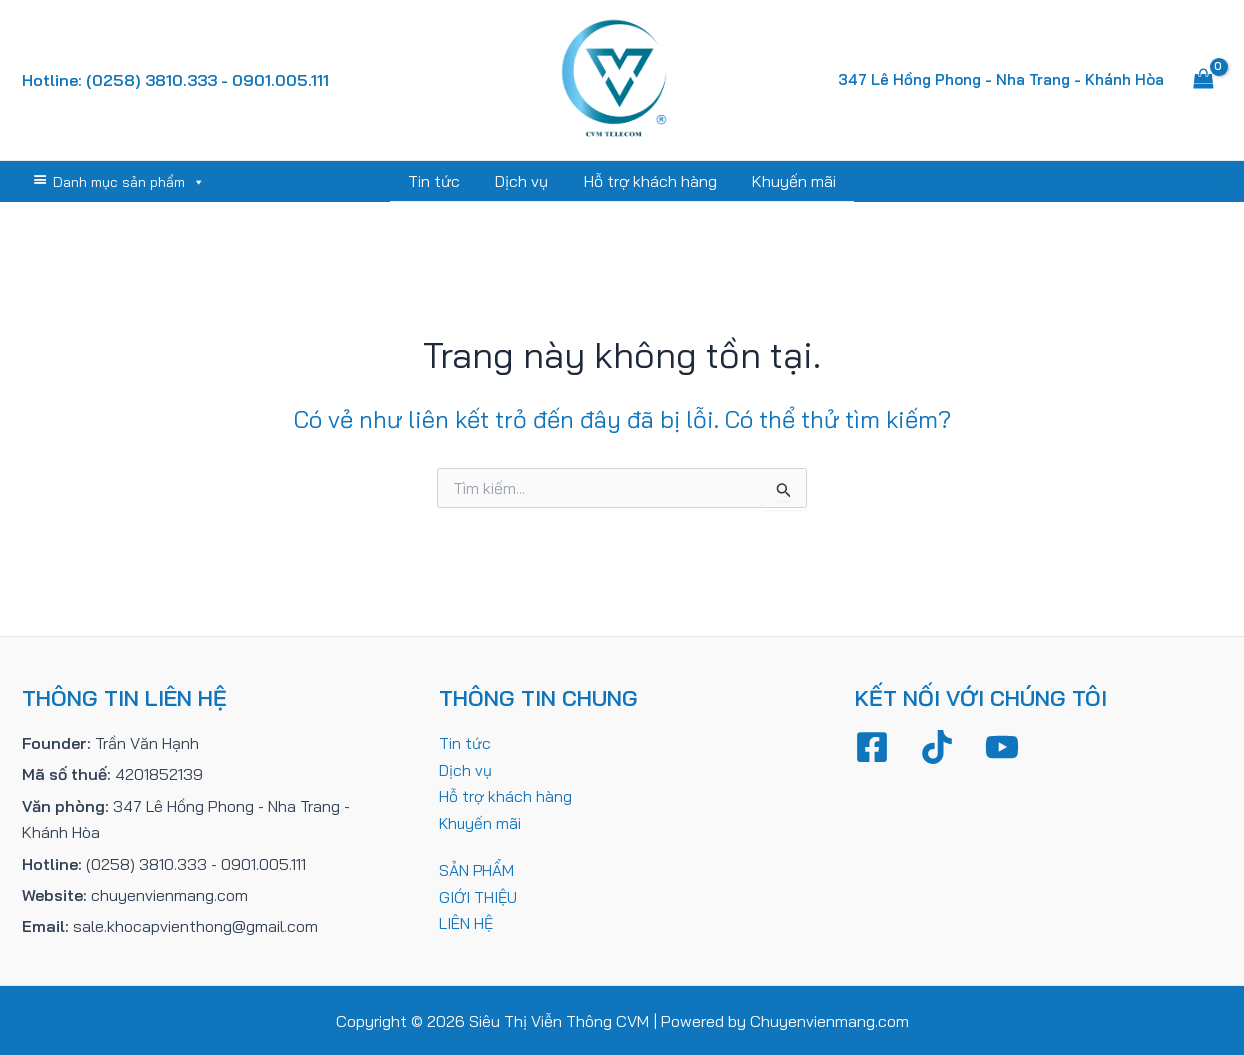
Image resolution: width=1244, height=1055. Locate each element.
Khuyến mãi (789, 181)
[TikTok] (937, 746)
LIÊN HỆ (466, 921)
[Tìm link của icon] (1213, 181)
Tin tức (439, 181)
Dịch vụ (523, 181)
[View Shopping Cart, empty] (1203, 80)
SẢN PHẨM (477, 868)
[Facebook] (872, 746)
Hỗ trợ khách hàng (648, 181)
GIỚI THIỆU (478, 894)
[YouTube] (1002, 746)
